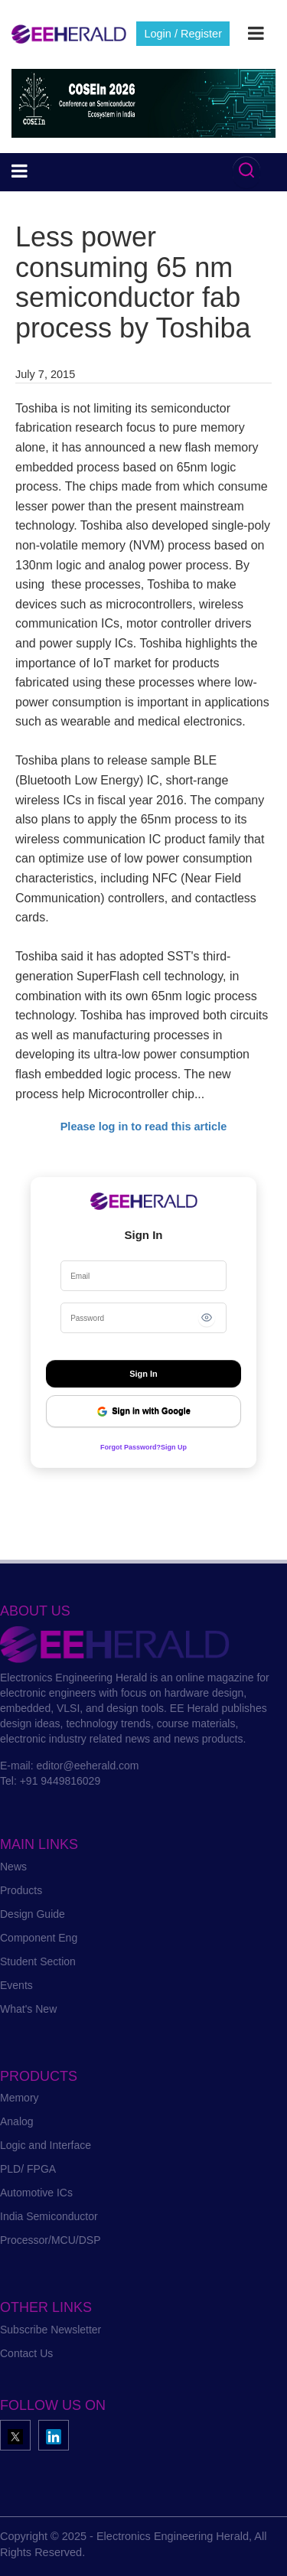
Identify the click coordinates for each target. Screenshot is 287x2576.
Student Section (38, 1961)
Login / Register (183, 34)
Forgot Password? (130, 1447)
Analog (17, 2121)
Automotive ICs (36, 2192)
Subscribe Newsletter (50, 2329)
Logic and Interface (45, 2145)
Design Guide (32, 1914)
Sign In (143, 1373)
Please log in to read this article (143, 1126)
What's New (28, 2009)
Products (21, 1890)
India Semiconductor (49, 2216)
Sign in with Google (143, 1411)
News (13, 1866)
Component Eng (38, 1938)
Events (16, 1985)
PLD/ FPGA (28, 2169)
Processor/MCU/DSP (50, 2240)
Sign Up (174, 1447)
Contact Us (26, 2353)
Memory (19, 2098)
